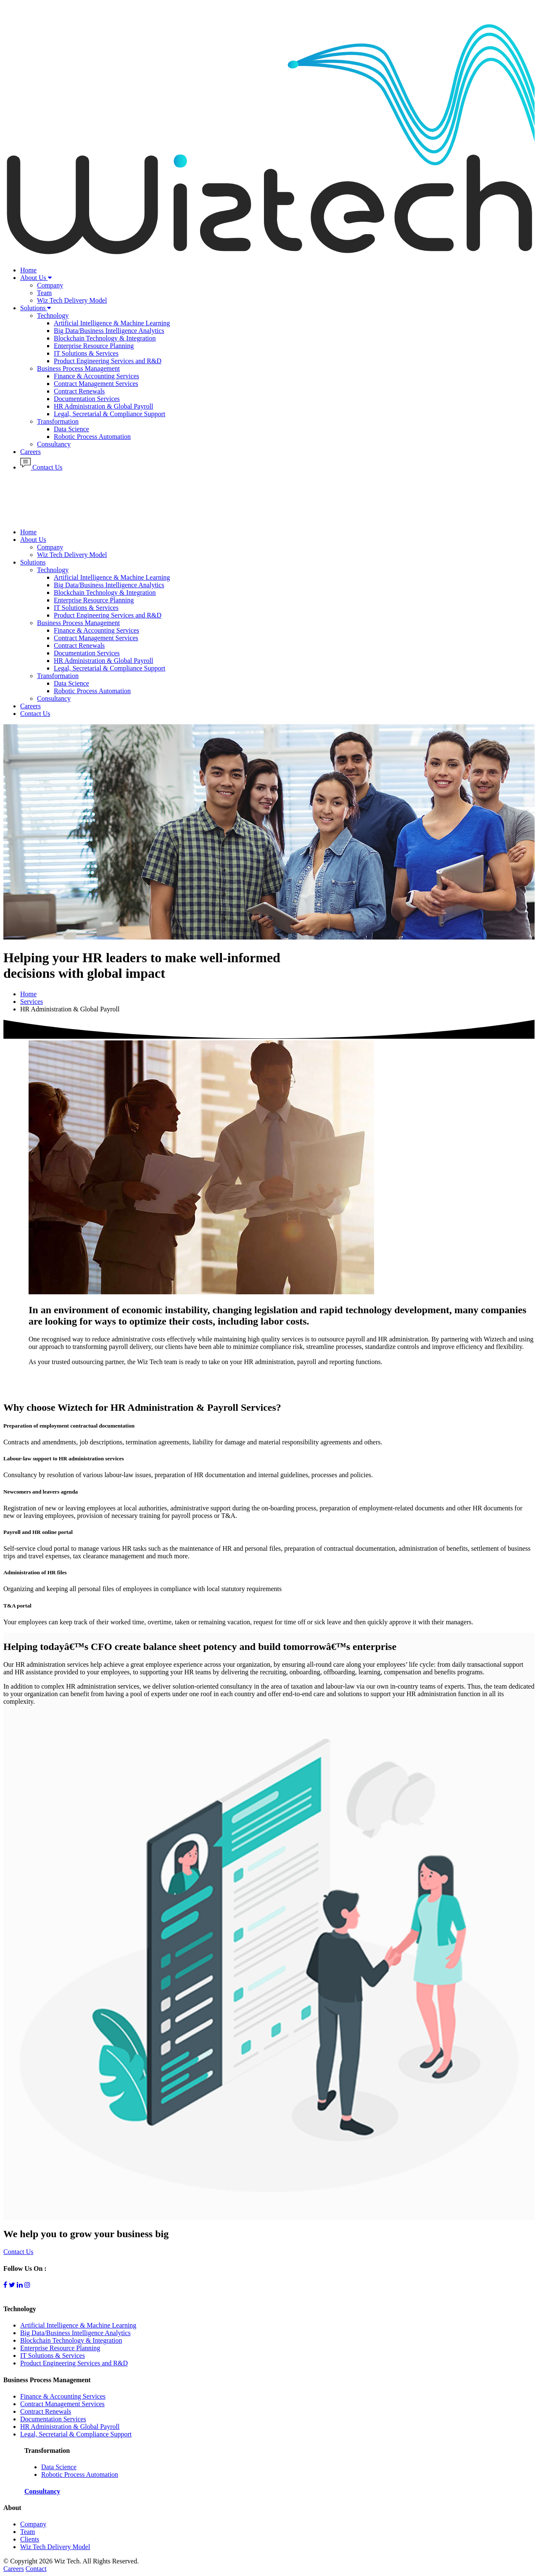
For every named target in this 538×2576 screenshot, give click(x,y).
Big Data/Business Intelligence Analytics (109, 330)
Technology (53, 315)
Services (31, 1001)
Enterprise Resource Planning (94, 345)
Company (50, 285)
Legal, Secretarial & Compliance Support (109, 413)
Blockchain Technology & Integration (105, 338)
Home (28, 270)
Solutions (35, 307)
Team (44, 292)
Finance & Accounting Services (96, 376)
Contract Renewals (79, 391)
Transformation (58, 421)
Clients (29, 2539)
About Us (36, 277)
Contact (36, 2568)
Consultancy (54, 444)
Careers (30, 451)
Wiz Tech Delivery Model (72, 300)
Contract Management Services (96, 383)
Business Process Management (78, 368)
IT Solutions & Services (86, 353)
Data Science (71, 429)
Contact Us (41, 467)
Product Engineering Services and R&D (107, 360)
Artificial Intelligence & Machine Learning (112, 323)
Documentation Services (87, 398)
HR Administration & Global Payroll (103, 406)
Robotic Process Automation (92, 436)
